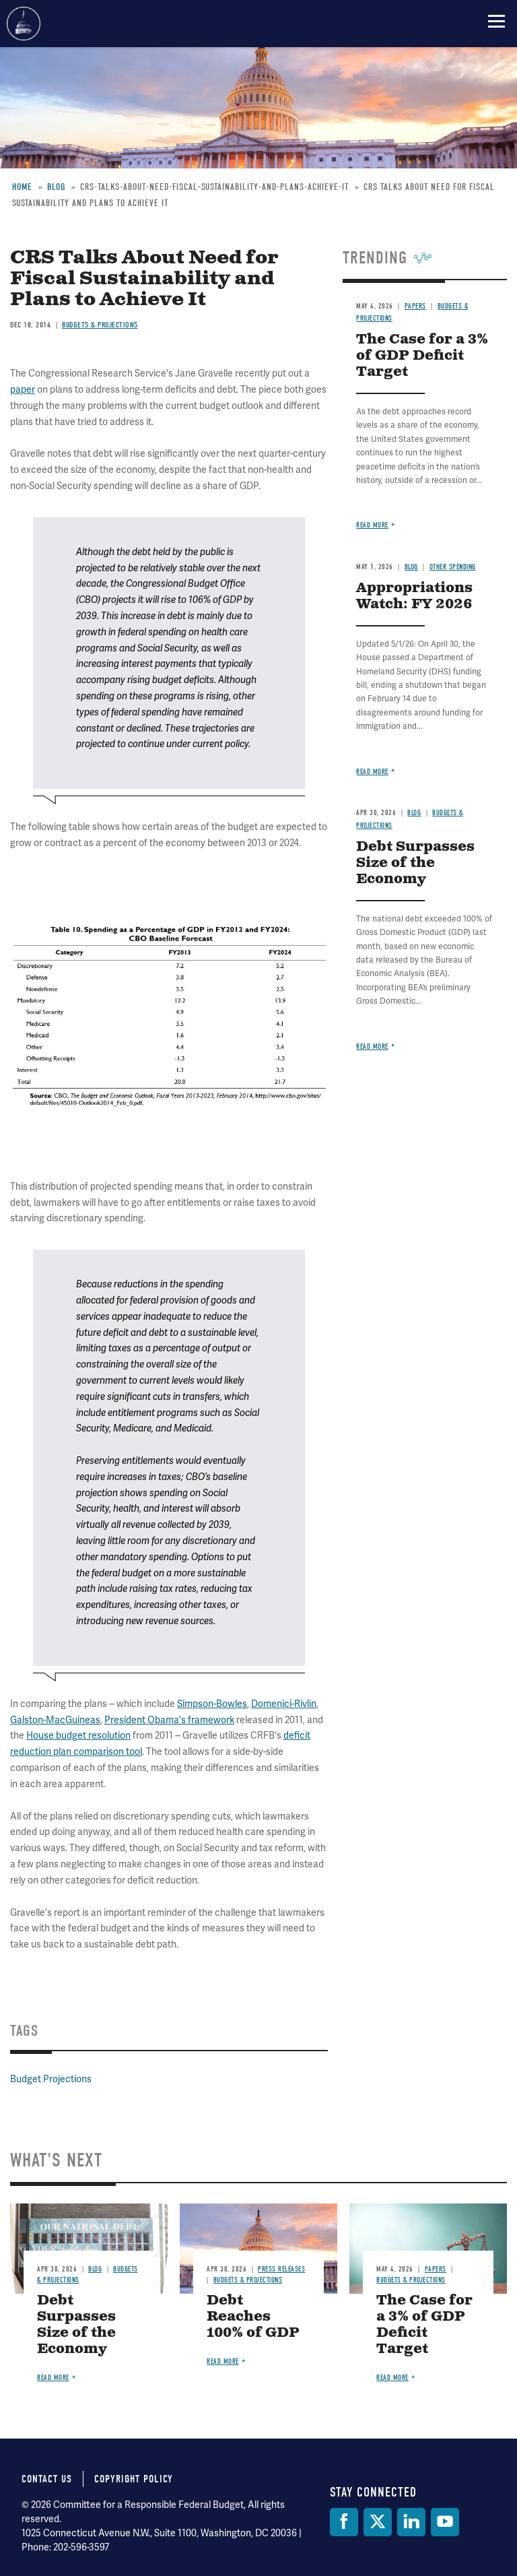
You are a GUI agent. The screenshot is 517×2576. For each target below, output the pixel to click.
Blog (95, 2269)
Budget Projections (51, 2079)
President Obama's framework (169, 1720)
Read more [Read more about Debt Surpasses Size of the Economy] (53, 2377)
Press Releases (281, 2269)
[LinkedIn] (411, 2522)
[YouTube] (445, 2522)
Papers (435, 2269)
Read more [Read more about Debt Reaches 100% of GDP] (223, 2361)
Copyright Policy (133, 2479)
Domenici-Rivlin (283, 1704)
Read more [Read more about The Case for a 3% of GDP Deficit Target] (392, 2377)
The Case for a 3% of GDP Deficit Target (424, 2325)
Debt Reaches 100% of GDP (253, 2317)
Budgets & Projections (248, 2280)
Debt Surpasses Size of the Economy (76, 2325)
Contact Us (47, 2479)
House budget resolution (78, 1735)
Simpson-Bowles (212, 1704)
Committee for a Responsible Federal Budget (23, 23)
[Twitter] (378, 2522)
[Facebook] (344, 2522)
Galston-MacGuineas (55, 1720)
